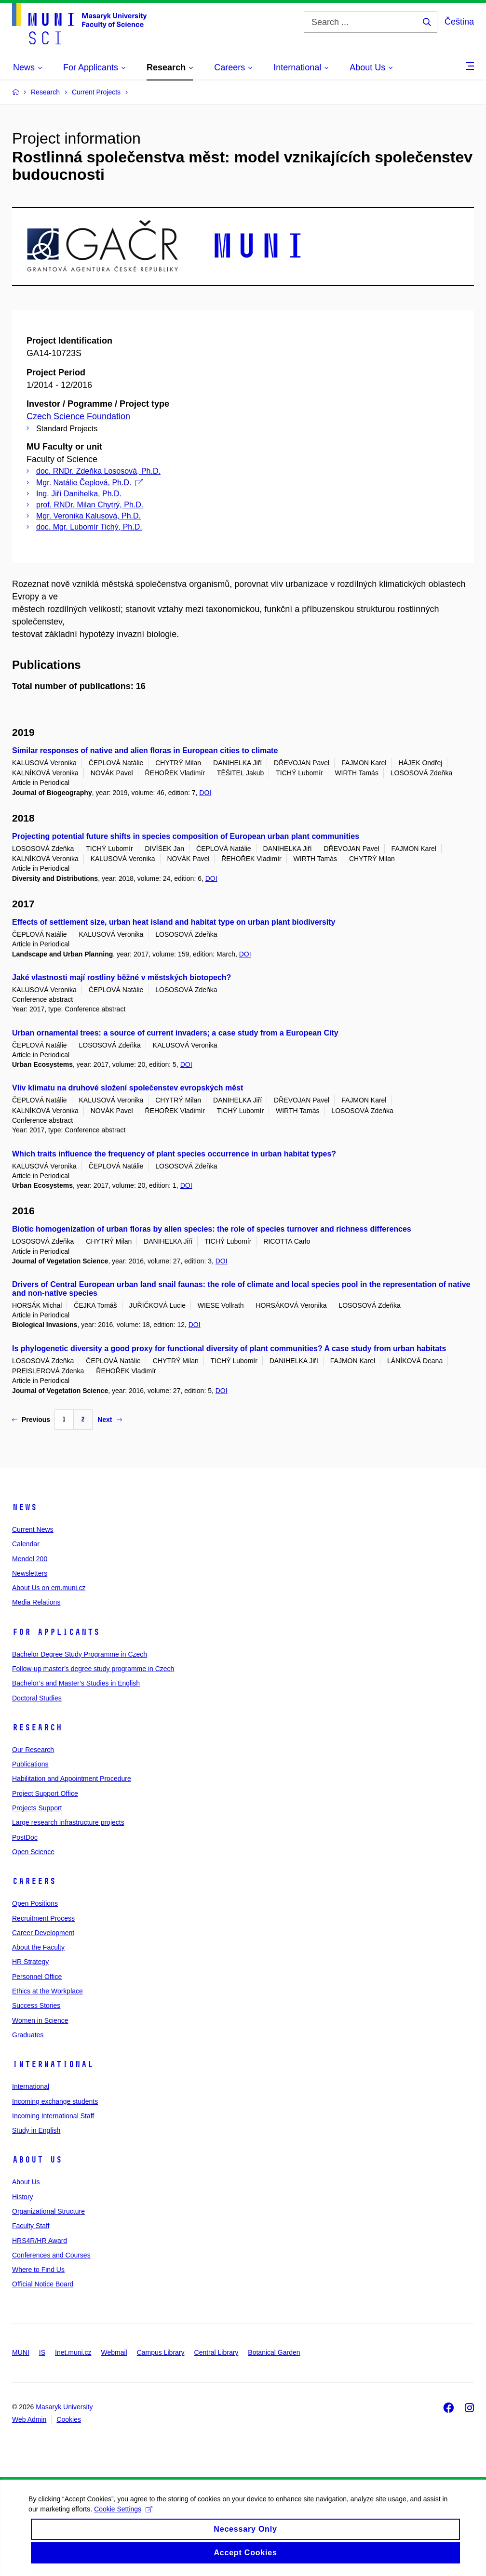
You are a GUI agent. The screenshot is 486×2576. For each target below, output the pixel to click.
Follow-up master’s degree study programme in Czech (93, 1669)
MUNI (20, 2352)
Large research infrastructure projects (68, 1822)
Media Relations (36, 1602)
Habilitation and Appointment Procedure (71, 1778)
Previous (31, 1419)
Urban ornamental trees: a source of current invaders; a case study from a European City (175, 1033)
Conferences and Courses (51, 2255)
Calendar (26, 1544)
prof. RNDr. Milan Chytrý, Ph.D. (89, 505)
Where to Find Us (38, 2269)
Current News (33, 1529)
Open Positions (35, 1903)
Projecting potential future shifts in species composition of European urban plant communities (185, 836)
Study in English (36, 2130)
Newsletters (29, 1573)
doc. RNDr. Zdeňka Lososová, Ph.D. (98, 471)
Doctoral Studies (37, 1698)
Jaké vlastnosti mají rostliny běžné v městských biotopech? (121, 977)
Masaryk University (64, 2407)
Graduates (27, 2035)
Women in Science (40, 2020)
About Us (37, 2159)
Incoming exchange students (55, 2101)
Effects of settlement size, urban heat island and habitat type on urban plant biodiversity (173, 922)
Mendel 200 (29, 1559)
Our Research (33, 1749)
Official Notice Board (42, 2284)
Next (109, 1419)
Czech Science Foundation (78, 416)
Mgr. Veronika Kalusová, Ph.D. (88, 516)
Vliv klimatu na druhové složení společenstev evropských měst (127, 1088)
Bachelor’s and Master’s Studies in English (76, 1683)
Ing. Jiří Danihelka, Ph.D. (79, 494)
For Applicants (56, 1632)
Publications (30, 1764)
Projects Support (37, 1808)
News (24, 1507)
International (53, 2064)
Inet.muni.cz (73, 2352)
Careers (34, 1881)
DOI (205, 793)
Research (37, 1727)
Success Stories (36, 2005)
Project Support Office (45, 1793)
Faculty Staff (31, 2226)
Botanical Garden (274, 2352)
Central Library (216, 2352)
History (22, 2197)
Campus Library (161, 2352)
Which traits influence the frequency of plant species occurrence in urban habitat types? (174, 1154)
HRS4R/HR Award (39, 2240)
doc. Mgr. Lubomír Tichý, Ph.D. (89, 527)
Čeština (459, 22)
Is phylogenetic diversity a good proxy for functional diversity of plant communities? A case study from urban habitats (229, 1348)
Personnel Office (37, 1976)
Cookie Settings (131, 2519)
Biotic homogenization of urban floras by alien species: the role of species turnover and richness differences (211, 1229)
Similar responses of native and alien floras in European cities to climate (145, 750)
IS (42, 2352)
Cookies (68, 2419)
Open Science (33, 1852)
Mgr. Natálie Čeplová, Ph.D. (89, 482)
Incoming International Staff (53, 2116)
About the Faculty (38, 1947)
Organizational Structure (48, 2211)
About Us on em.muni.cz (49, 1588)
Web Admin (29, 2419)
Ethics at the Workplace (47, 1991)
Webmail (114, 2352)
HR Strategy (30, 1961)
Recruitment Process (43, 1918)
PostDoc (25, 1837)
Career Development (43, 1933)
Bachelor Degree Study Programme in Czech (79, 1654)
